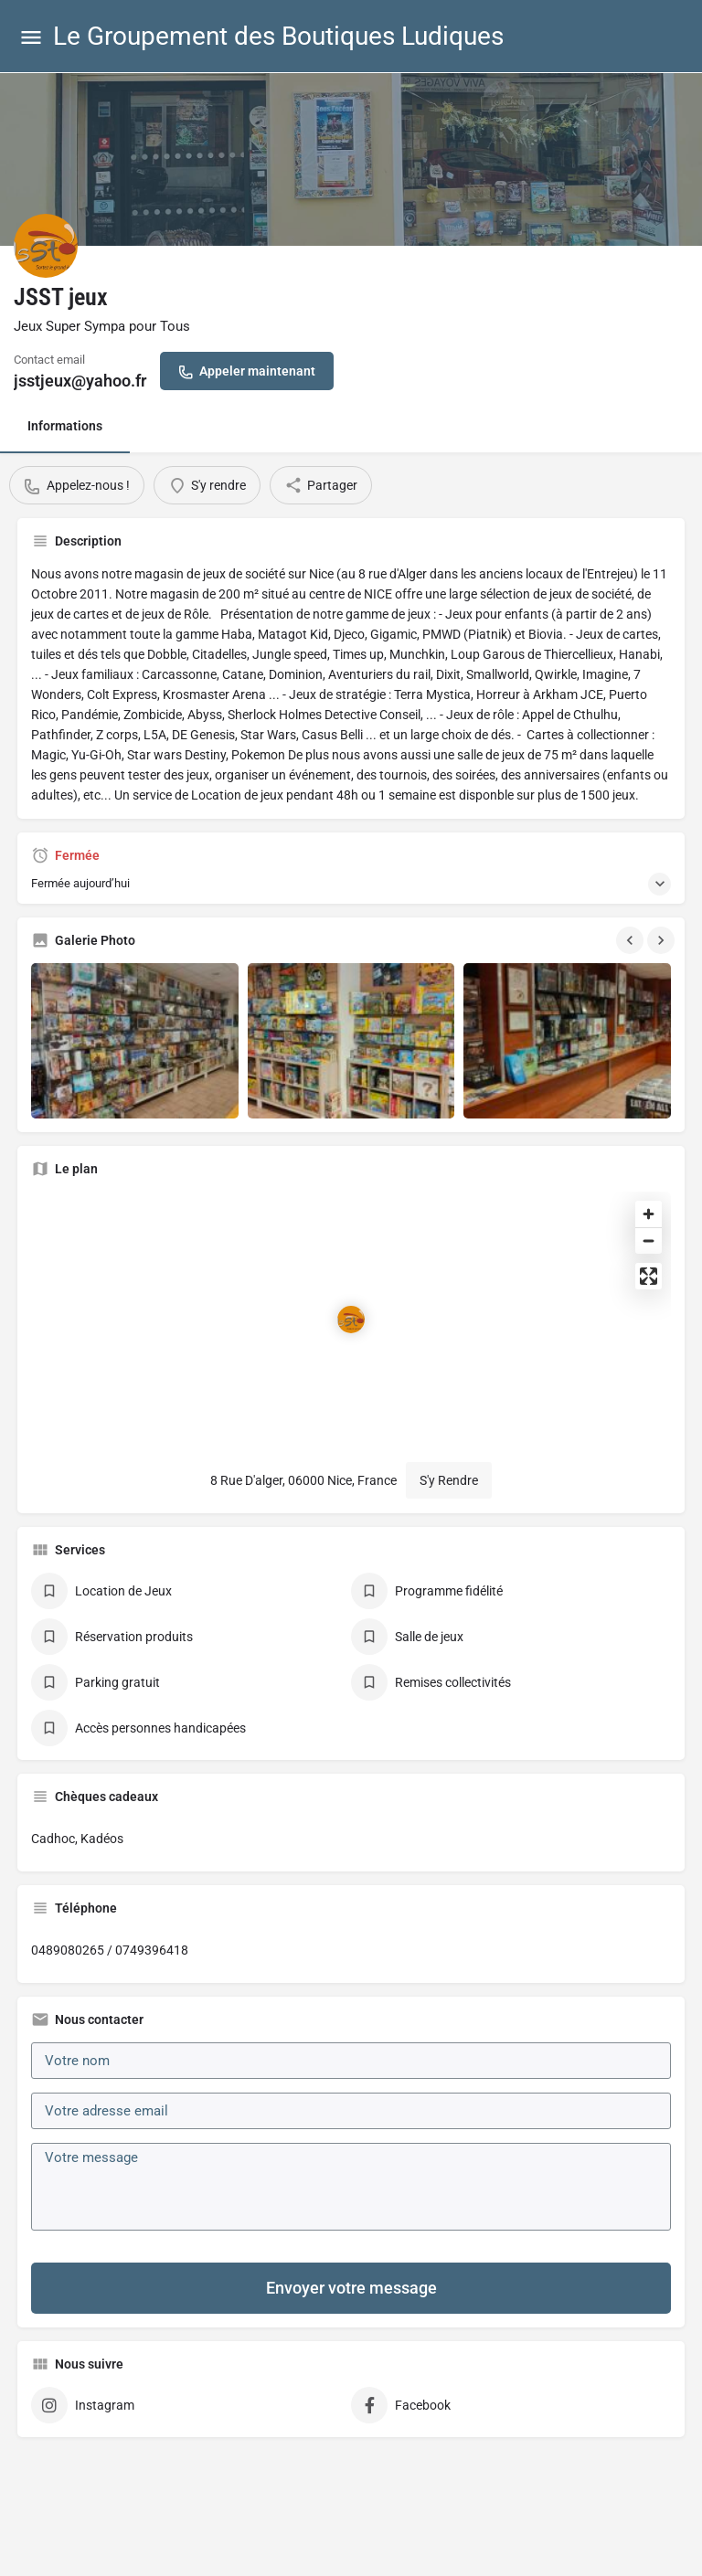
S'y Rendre (449, 1480)
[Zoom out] (648, 1240)
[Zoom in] (648, 1214)
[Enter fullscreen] (648, 1276)
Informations (64, 426)
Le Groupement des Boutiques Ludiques (278, 36)
